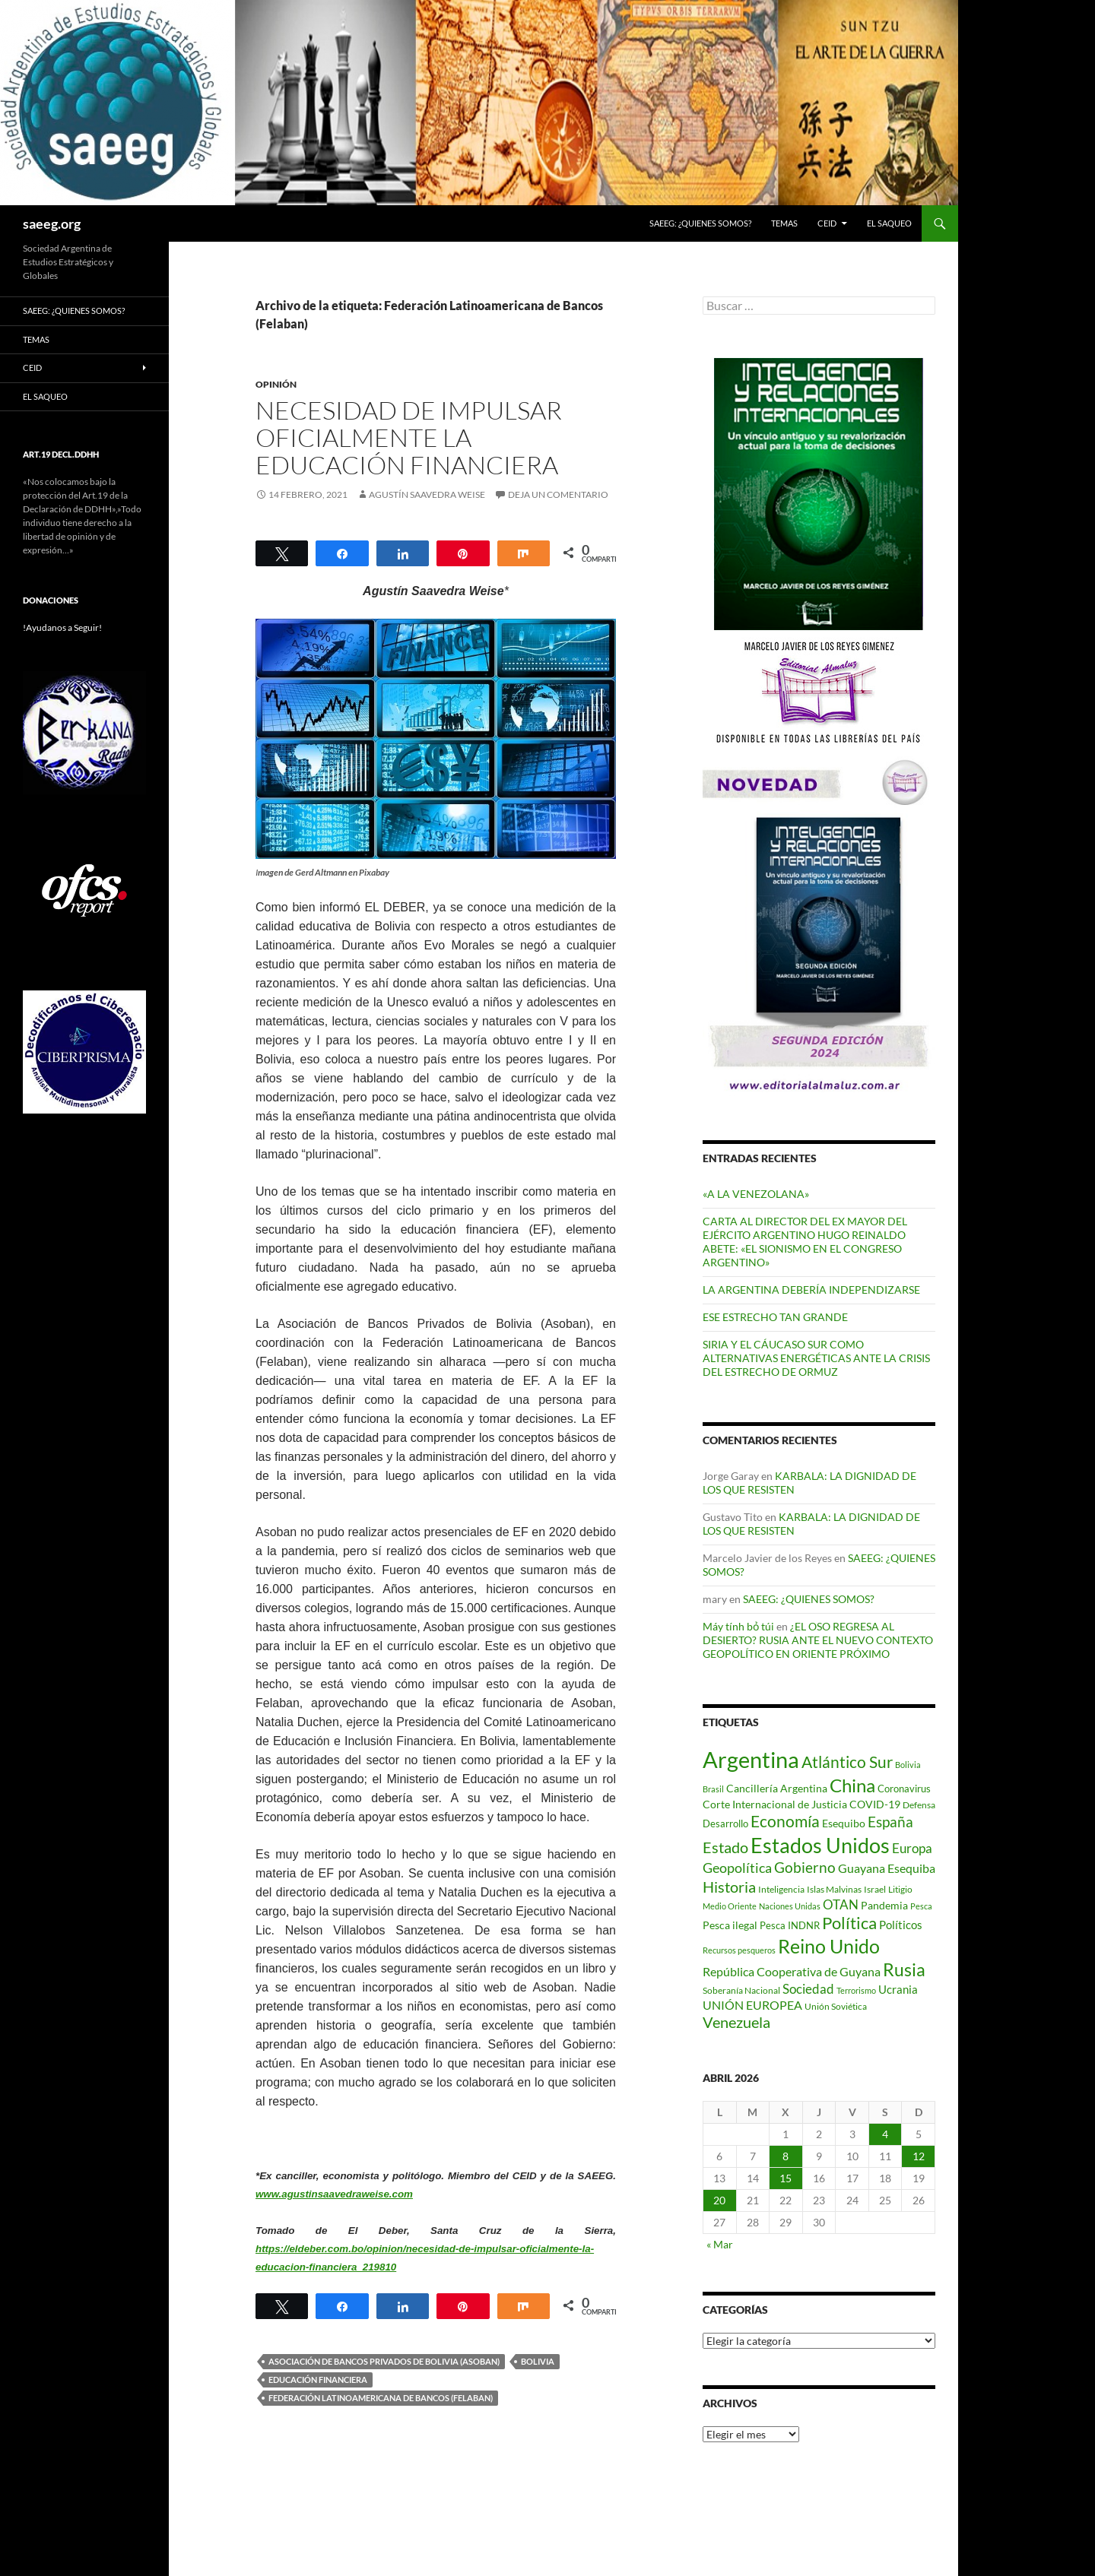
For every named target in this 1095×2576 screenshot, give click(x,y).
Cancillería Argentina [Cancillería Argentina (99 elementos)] (776, 1788)
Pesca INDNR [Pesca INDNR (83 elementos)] (790, 1925)
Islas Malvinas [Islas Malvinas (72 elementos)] (834, 1889)
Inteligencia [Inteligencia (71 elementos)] (781, 1889)
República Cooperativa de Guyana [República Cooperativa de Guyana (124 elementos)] (792, 1971)
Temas (784, 223)
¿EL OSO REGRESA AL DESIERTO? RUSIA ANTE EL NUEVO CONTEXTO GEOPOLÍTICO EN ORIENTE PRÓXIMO (818, 1640)
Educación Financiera (317, 2379)
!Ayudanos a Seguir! (62, 627)
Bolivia (537, 2361)
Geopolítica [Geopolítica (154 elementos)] (737, 1867)
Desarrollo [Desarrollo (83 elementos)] (725, 1823)
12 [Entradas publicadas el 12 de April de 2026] (918, 2156)
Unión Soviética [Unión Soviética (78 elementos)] (836, 2006)
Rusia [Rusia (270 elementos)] (904, 1969)
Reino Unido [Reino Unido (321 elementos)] (829, 1946)
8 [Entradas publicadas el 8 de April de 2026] (785, 2156)
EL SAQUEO (889, 223)
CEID (826, 223)
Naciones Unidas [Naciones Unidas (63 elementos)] (789, 1906)
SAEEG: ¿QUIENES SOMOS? (700, 223)
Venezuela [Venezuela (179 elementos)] (736, 2022)
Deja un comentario (558, 494)
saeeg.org (52, 223)
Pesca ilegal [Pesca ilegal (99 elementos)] (730, 1925)
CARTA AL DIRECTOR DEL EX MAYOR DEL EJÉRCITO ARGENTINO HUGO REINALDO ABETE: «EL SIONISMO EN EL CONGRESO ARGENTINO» (805, 1242)
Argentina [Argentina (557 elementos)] (751, 1759)
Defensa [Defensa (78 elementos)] (919, 1805)
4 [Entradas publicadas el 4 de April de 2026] (885, 2134)
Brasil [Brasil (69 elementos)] (713, 1789)
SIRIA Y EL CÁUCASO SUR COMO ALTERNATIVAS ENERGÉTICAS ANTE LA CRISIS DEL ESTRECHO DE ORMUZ (816, 1358)
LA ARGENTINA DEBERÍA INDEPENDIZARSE (811, 1289)
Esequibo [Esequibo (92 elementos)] (843, 1823)
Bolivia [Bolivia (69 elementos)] (908, 1765)
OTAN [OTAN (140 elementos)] (841, 1904)
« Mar (719, 2244)
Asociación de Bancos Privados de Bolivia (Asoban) (384, 2361)
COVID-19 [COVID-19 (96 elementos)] (874, 1804)
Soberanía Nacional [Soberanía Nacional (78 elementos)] (741, 1990)
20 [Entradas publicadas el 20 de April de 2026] (719, 2200)
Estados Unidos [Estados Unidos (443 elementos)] (820, 1845)
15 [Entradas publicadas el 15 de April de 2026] (785, 2178)
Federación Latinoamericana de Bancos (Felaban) (380, 2398)
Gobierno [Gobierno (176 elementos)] (805, 1867)
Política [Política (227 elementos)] (849, 1923)
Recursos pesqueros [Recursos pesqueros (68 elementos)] (739, 1950)
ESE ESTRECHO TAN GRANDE (775, 1316)
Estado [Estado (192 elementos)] (725, 1847)
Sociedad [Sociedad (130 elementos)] (808, 1989)
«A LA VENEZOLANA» (756, 1193)
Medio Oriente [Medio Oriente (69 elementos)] (730, 1906)
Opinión (276, 384)
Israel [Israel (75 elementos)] (875, 1889)
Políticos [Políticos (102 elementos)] (900, 1925)
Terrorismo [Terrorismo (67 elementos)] (856, 1990)
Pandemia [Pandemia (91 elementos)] (884, 1906)
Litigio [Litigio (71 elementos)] (900, 1889)
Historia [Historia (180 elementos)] (729, 1887)
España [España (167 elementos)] (890, 1821)
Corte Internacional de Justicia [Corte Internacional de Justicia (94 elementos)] (775, 1804)
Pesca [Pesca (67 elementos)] (921, 1906)
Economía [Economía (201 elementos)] (785, 1821)
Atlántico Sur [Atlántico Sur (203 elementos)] (847, 1762)
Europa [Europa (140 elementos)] (912, 1848)
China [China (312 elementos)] (852, 1785)
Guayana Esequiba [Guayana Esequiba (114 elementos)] (886, 1868)
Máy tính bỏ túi (738, 1626)
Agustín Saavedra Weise (427, 494)
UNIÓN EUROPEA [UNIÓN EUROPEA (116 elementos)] (752, 2005)
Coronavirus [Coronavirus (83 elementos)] (904, 1788)
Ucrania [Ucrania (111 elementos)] (898, 1989)
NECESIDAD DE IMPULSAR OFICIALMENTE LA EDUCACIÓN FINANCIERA (409, 437)
